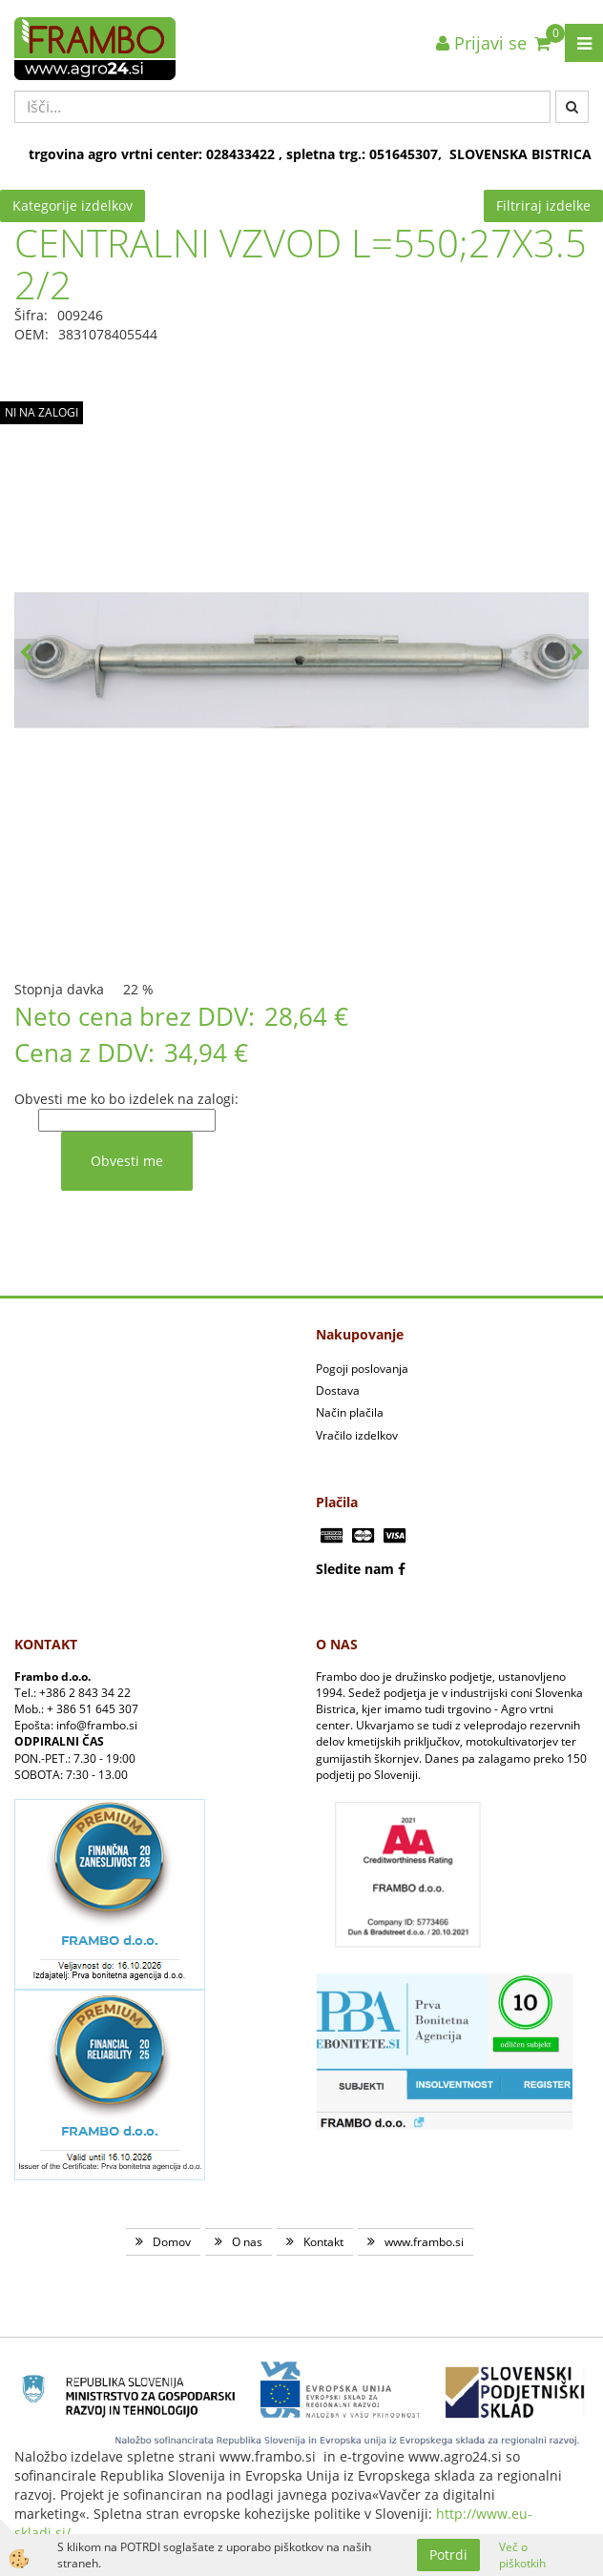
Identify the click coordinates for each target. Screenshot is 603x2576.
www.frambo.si (424, 2242)
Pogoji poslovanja (362, 1368)
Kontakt (323, 2242)
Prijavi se (481, 42)
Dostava (338, 1390)
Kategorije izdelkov (72, 205)
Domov (172, 2242)
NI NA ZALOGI (41, 412)
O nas (247, 2242)
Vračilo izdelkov (357, 1435)
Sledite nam (355, 1569)
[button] (577, 654)
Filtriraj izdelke (543, 205)
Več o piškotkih (522, 2555)
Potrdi (448, 2554)
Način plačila (350, 1412)
